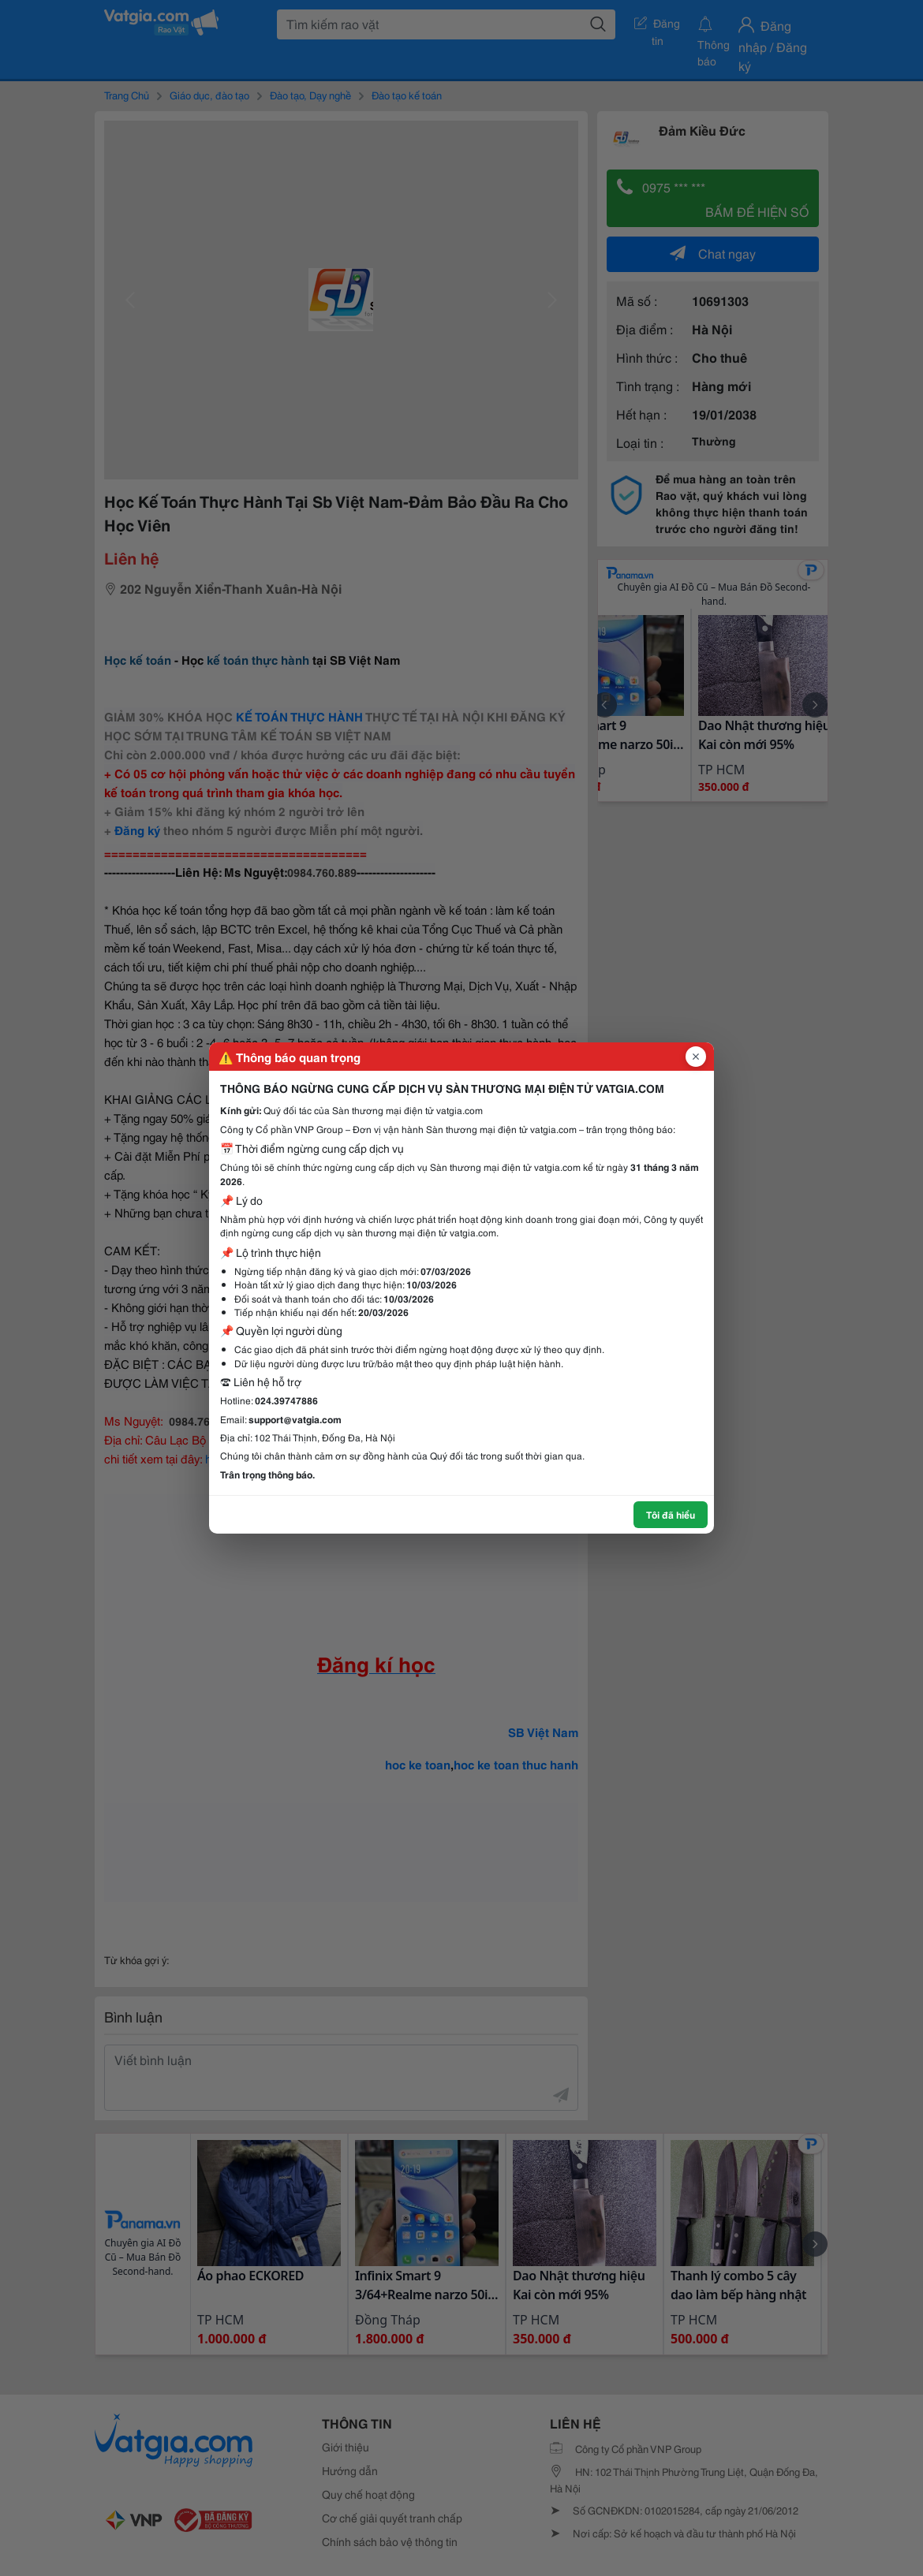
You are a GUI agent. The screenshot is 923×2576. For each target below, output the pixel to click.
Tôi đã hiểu (670, 1514)
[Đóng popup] (696, 1056)
